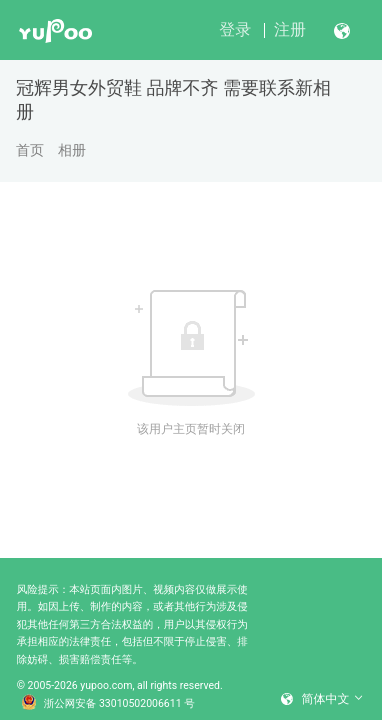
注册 (290, 29)
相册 (72, 150)
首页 (30, 150)
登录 (235, 29)
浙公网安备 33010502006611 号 (108, 704)
